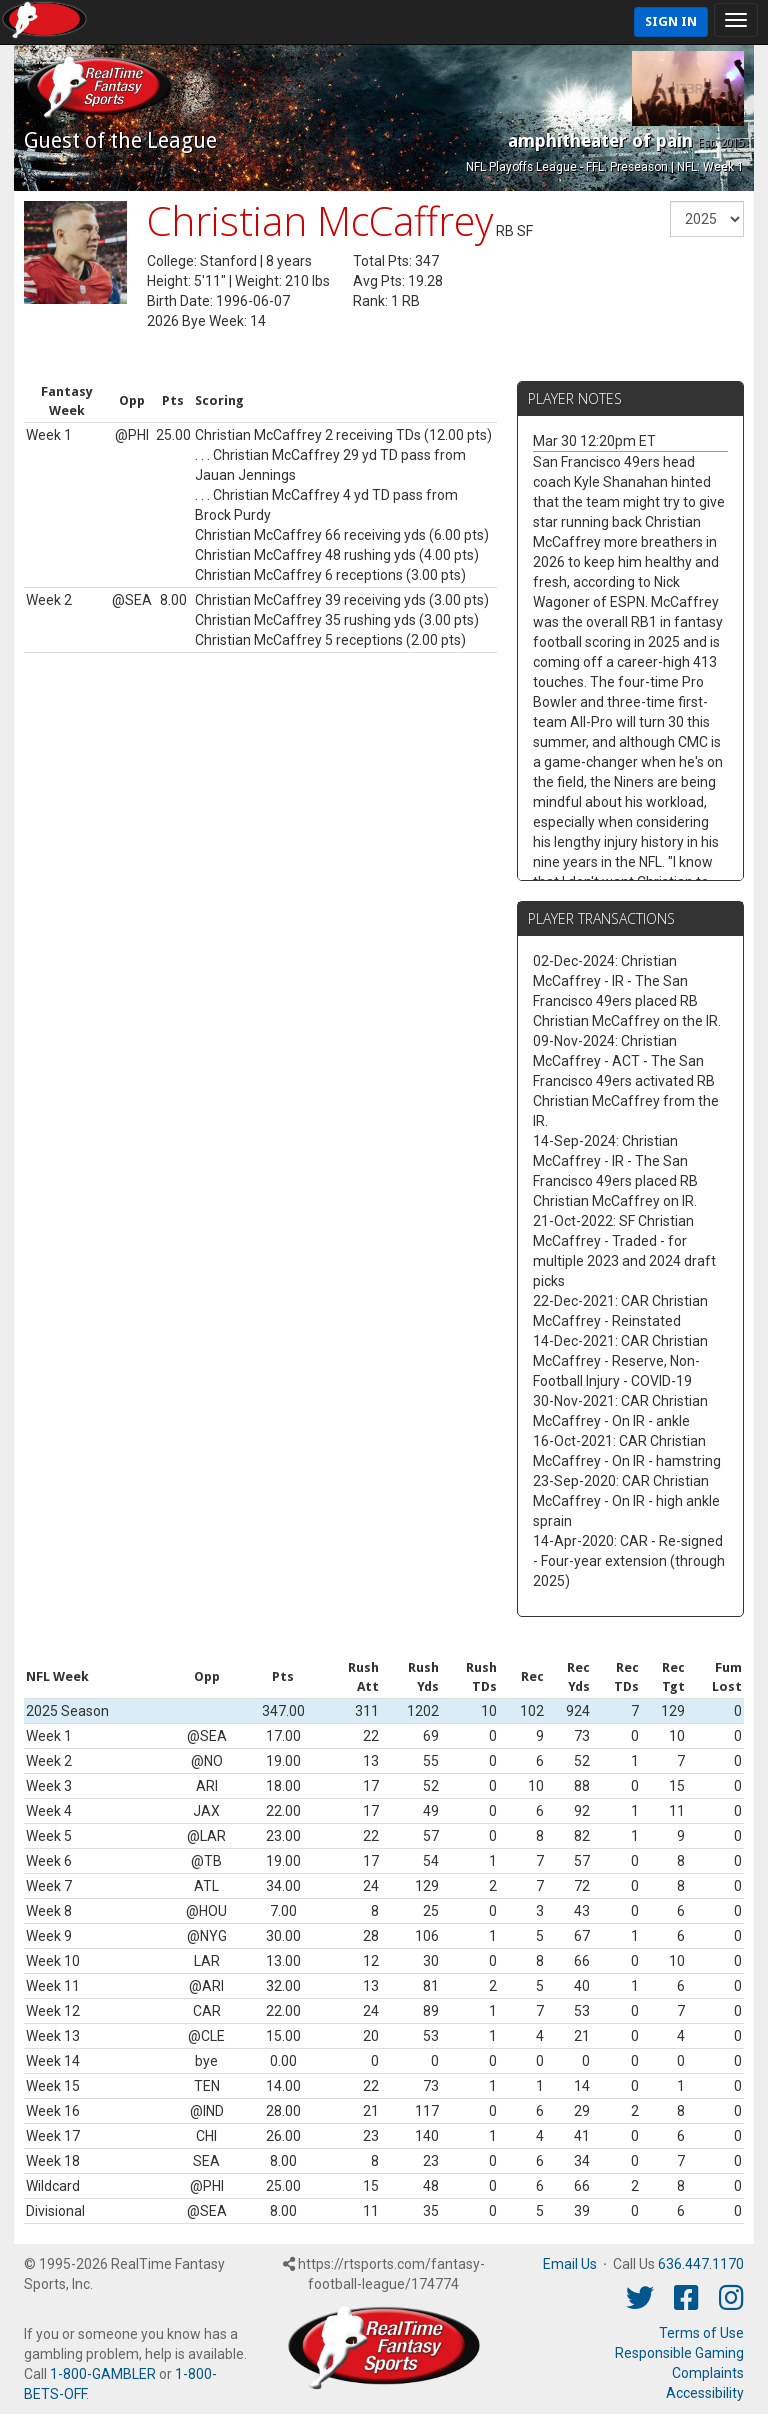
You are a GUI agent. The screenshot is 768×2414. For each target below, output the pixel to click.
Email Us (570, 2264)
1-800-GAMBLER (103, 2374)
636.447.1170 (701, 2264)
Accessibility (705, 2393)
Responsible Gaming (679, 2353)
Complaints (708, 2373)
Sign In (671, 21)
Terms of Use (701, 2333)
